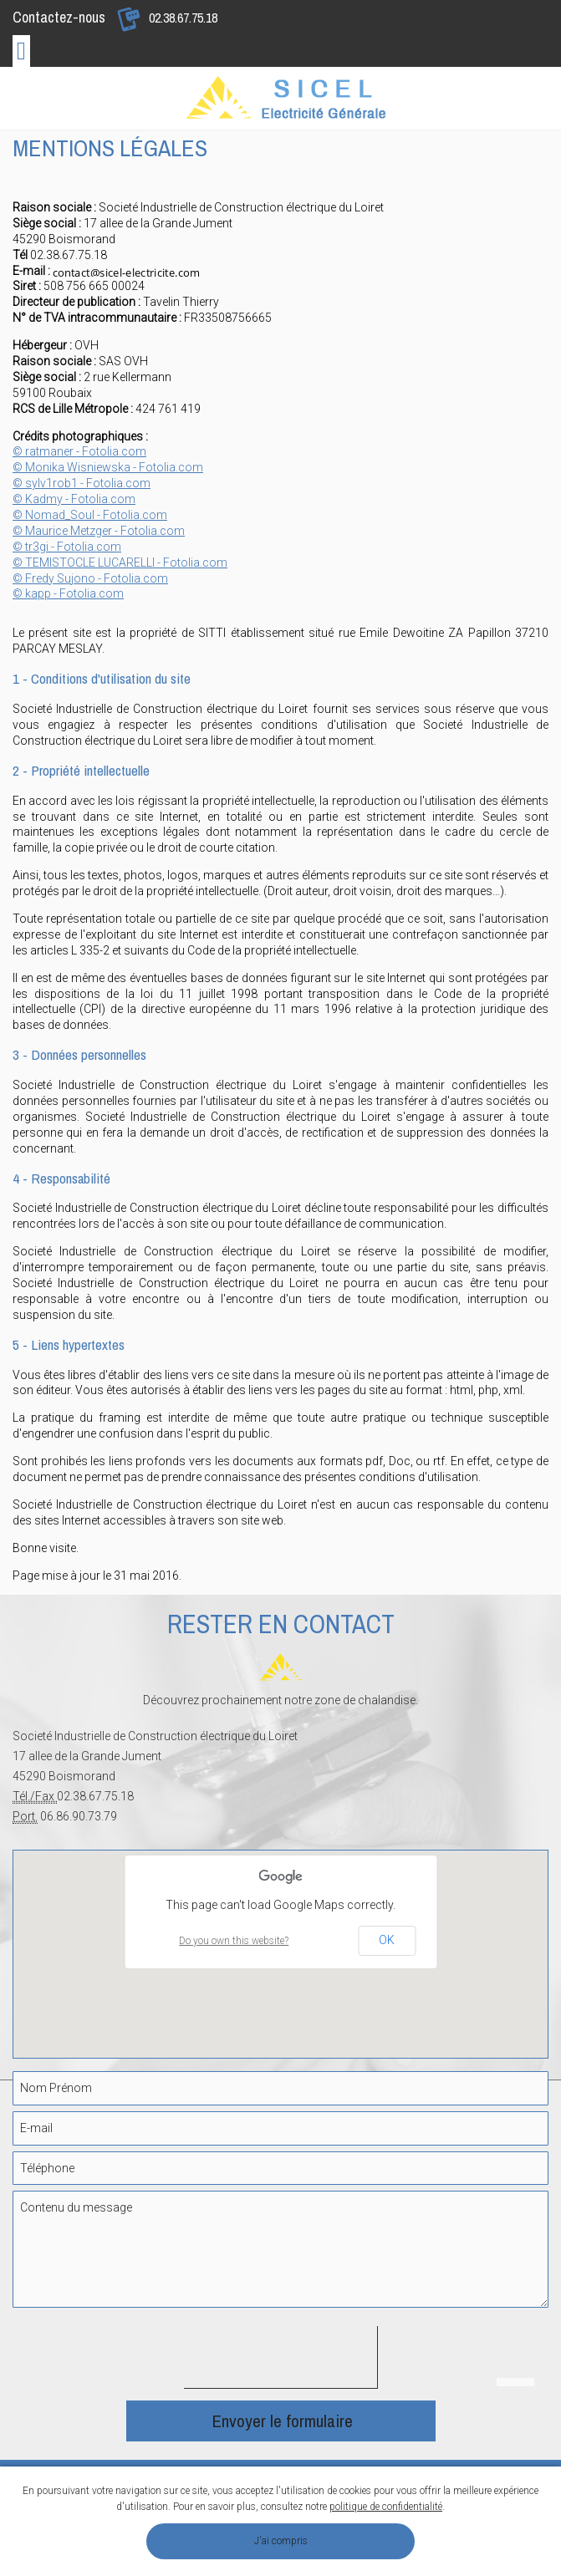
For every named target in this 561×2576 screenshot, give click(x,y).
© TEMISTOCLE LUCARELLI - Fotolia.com (120, 562)
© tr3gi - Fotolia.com (67, 546)
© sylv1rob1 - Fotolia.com (81, 483)
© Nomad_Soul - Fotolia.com (90, 515)
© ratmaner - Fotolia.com (79, 451)
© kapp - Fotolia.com (68, 593)
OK (387, 1940)
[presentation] (311, 2358)
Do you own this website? (233, 1941)
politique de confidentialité (385, 2506)
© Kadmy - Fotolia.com (74, 499)
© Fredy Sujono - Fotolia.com (90, 578)
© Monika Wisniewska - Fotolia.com (108, 467)
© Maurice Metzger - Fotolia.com (99, 530)
